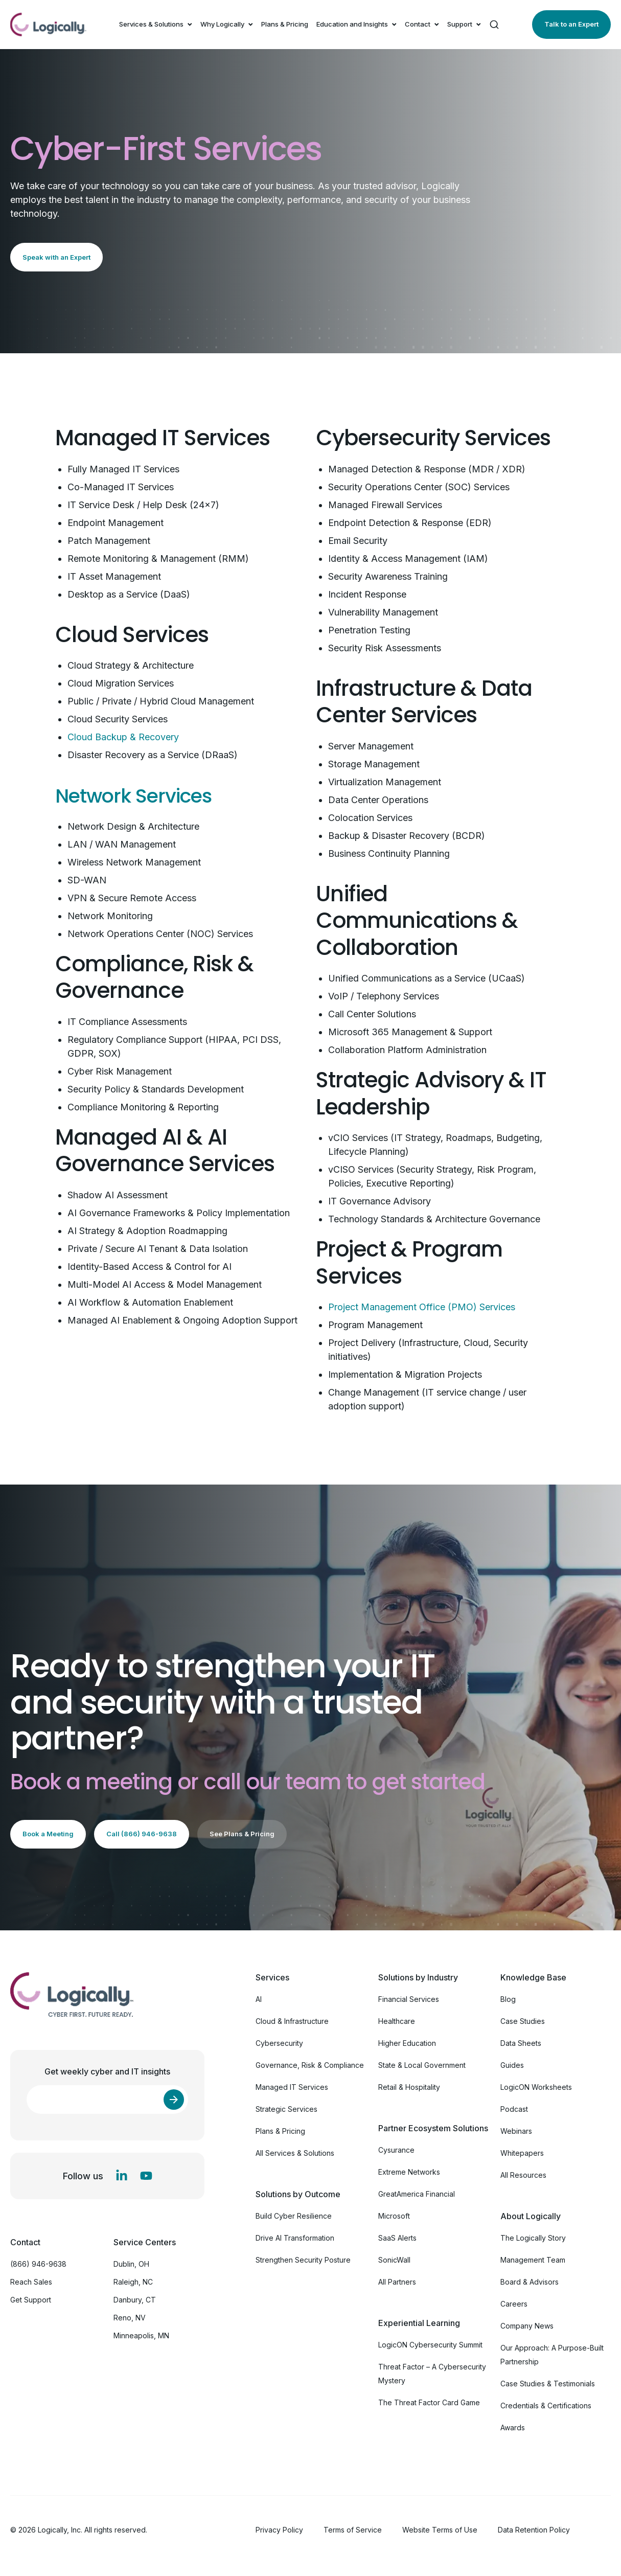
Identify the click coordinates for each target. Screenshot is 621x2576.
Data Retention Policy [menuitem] (534, 2529)
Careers (513, 2303)
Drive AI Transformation (295, 2237)
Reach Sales (31, 2281)
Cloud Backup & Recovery (123, 737)
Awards (512, 2427)
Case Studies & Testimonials (547, 2383)
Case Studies (522, 2021)
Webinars (516, 2131)
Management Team (532, 2259)
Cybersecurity (279, 2043)
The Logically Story (533, 2237)
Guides (512, 2065)
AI (259, 1999)
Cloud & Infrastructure (292, 2021)
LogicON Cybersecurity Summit (430, 2344)
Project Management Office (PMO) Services (421, 1307)
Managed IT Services (292, 2087)
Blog (508, 1999)
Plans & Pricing (284, 24)
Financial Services (408, 1999)
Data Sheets (520, 2043)
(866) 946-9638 (38, 2264)
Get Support (30, 2299)
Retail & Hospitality (409, 2087)
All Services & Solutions (295, 2153)
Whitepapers (522, 2153)
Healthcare (396, 2021)
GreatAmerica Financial (416, 2194)
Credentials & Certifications (545, 2405)
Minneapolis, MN (141, 2335)
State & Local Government (422, 2065)
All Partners (397, 2281)
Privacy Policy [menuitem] (279, 2529)
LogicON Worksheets (536, 2087)
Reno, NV (129, 2317)
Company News (527, 2325)
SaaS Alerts (397, 2237)
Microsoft (394, 2216)
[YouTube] (146, 2176)
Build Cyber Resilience (294, 2216)
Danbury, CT (134, 2299)
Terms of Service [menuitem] (353, 2529)
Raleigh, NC (133, 2281)
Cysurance (396, 2150)
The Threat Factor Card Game (429, 2402)
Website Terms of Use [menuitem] (439, 2529)
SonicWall (394, 2259)
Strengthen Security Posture (303, 2259)
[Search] (494, 24)
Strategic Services (286, 2109)
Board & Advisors (529, 2281)
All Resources (523, 2175)
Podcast (514, 2109)
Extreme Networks (409, 2172)
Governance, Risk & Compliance (310, 2065)
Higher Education (407, 2043)
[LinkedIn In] (122, 2176)
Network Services (143, 795)
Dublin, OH (131, 2264)
